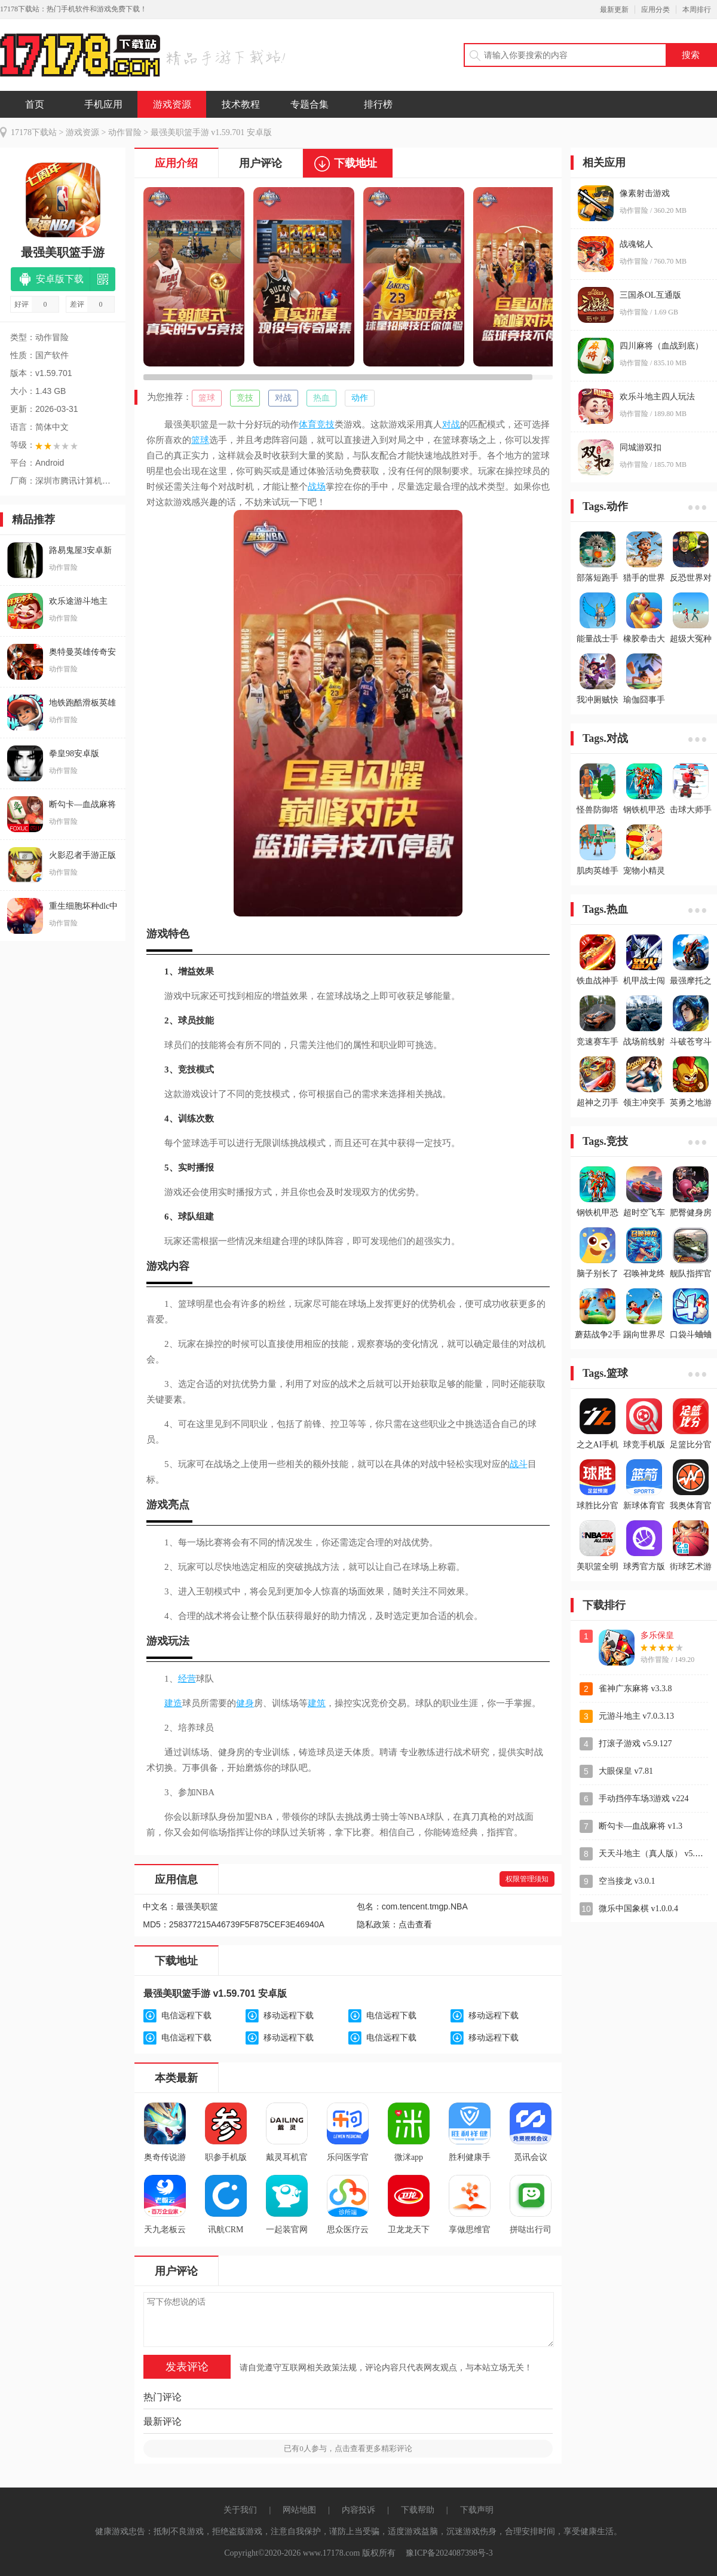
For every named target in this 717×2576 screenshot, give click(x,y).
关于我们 (240, 2509)
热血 (321, 397)
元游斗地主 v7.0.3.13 (636, 1716)
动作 (359, 397)
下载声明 (477, 2509)
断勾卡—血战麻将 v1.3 (640, 1826)
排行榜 (378, 104)
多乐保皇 (657, 1635)
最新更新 (614, 9)
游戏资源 (172, 104)
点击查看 (415, 1924)
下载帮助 (417, 2509)
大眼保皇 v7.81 (626, 1771)
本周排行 (696, 9)
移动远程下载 (288, 2015)
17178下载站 (34, 132)
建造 (173, 1703)
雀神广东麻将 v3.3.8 (635, 1688)
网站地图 (299, 2509)
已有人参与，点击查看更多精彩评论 (348, 2448)
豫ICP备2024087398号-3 (449, 2553)
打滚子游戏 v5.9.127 (635, 1743)
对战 (283, 397)
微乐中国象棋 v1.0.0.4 (638, 1908)
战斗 (519, 1464)
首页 (34, 104)
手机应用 (103, 104)
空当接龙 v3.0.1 (627, 1881)
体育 (308, 424)
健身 (245, 1703)
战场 (317, 486)
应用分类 (655, 9)
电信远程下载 (186, 2015)
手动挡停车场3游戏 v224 (644, 1798)
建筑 (317, 1703)
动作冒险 (125, 132)
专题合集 (309, 104)
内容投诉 (358, 2509)
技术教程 (241, 104)
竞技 (245, 397)
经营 (187, 1678)
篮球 (206, 397)
